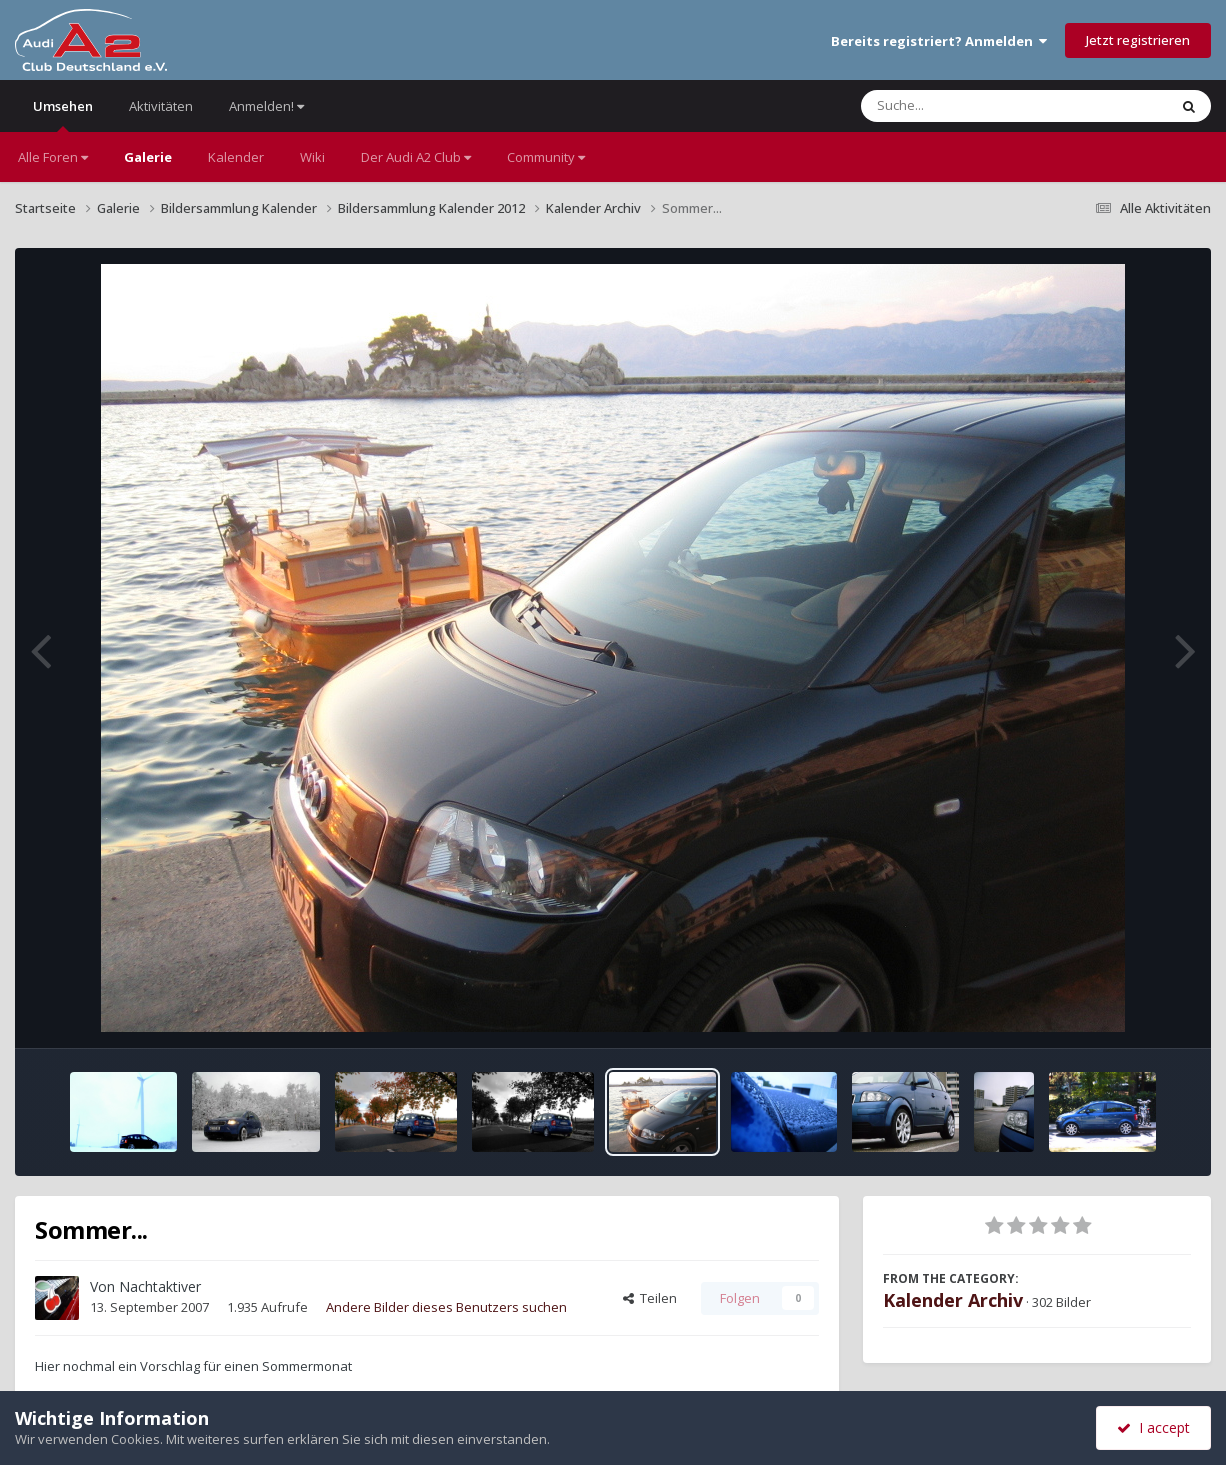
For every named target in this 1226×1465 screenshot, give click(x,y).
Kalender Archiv (953, 1300)
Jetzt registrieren (1138, 40)
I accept (1153, 1427)
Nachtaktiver (160, 1286)
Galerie (148, 157)
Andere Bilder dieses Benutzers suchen (446, 1307)
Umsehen (63, 114)
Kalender (236, 157)
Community (546, 157)
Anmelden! (266, 106)
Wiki (312, 157)
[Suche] (973, 106)
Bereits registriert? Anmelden (939, 41)
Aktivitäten (161, 106)
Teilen (650, 1298)
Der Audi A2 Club (416, 157)
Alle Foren (53, 157)
